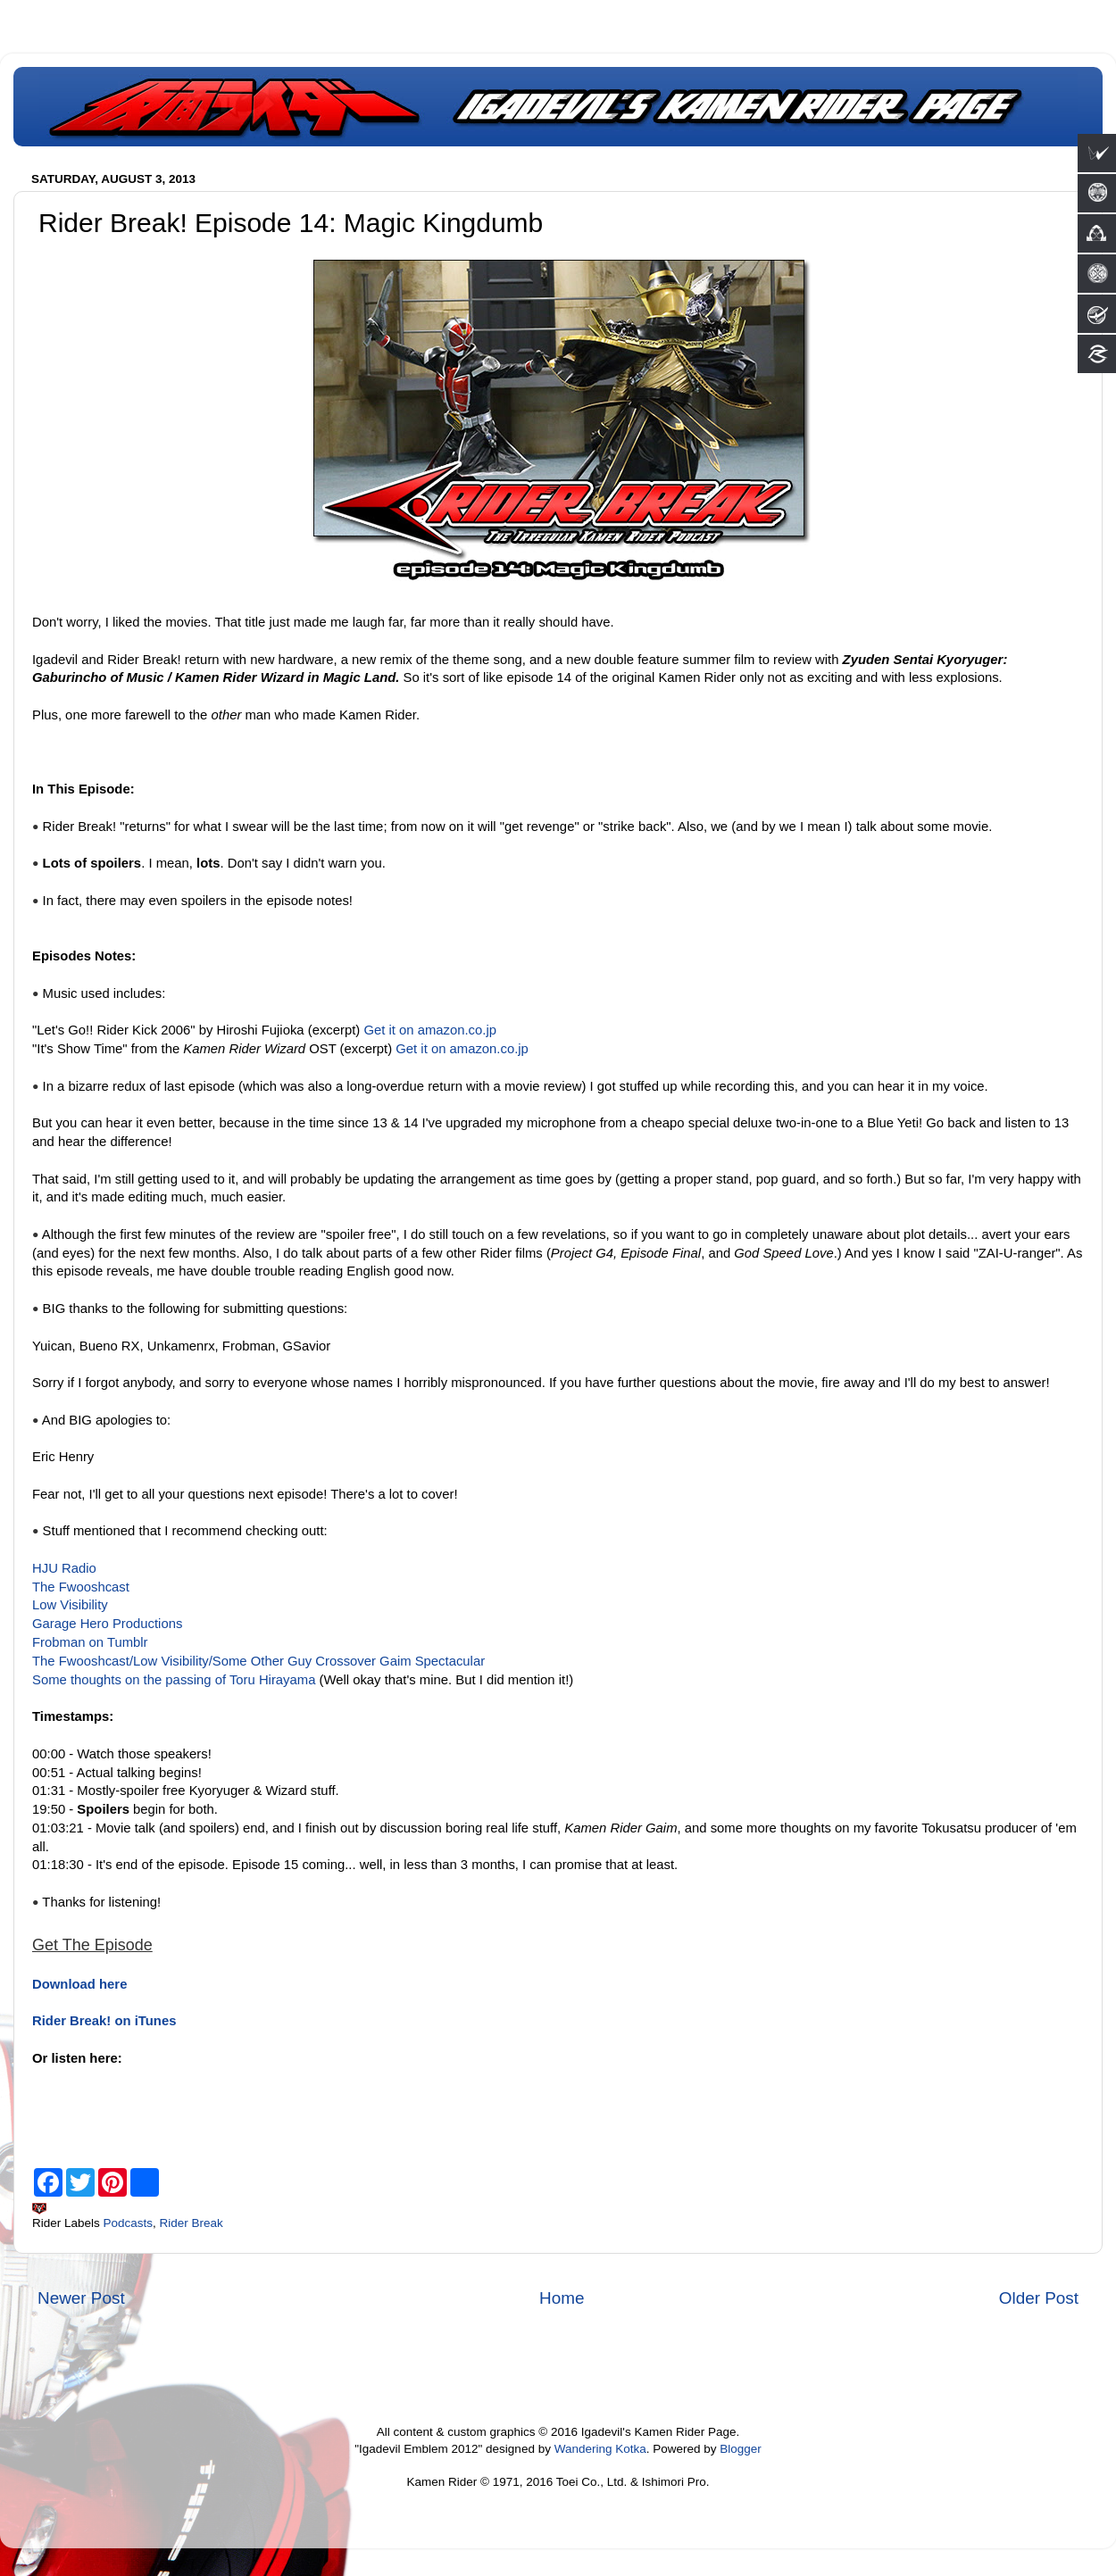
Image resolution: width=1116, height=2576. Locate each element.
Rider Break (191, 2223)
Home (561, 2298)
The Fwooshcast (80, 1587)
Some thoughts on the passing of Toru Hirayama (173, 1680)
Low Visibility (70, 1605)
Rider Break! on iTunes (104, 2021)
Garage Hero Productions (107, 1623)
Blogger (741, 2449)
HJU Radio (64, 1568)
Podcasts (129, 2223)
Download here (79, 1984)
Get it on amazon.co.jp (429, 1030)
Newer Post (81, 2298)
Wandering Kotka (600, 2449)
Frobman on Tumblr (90, 1642)
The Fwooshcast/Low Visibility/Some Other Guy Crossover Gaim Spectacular (258, 1661)
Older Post (1039, 2298)
